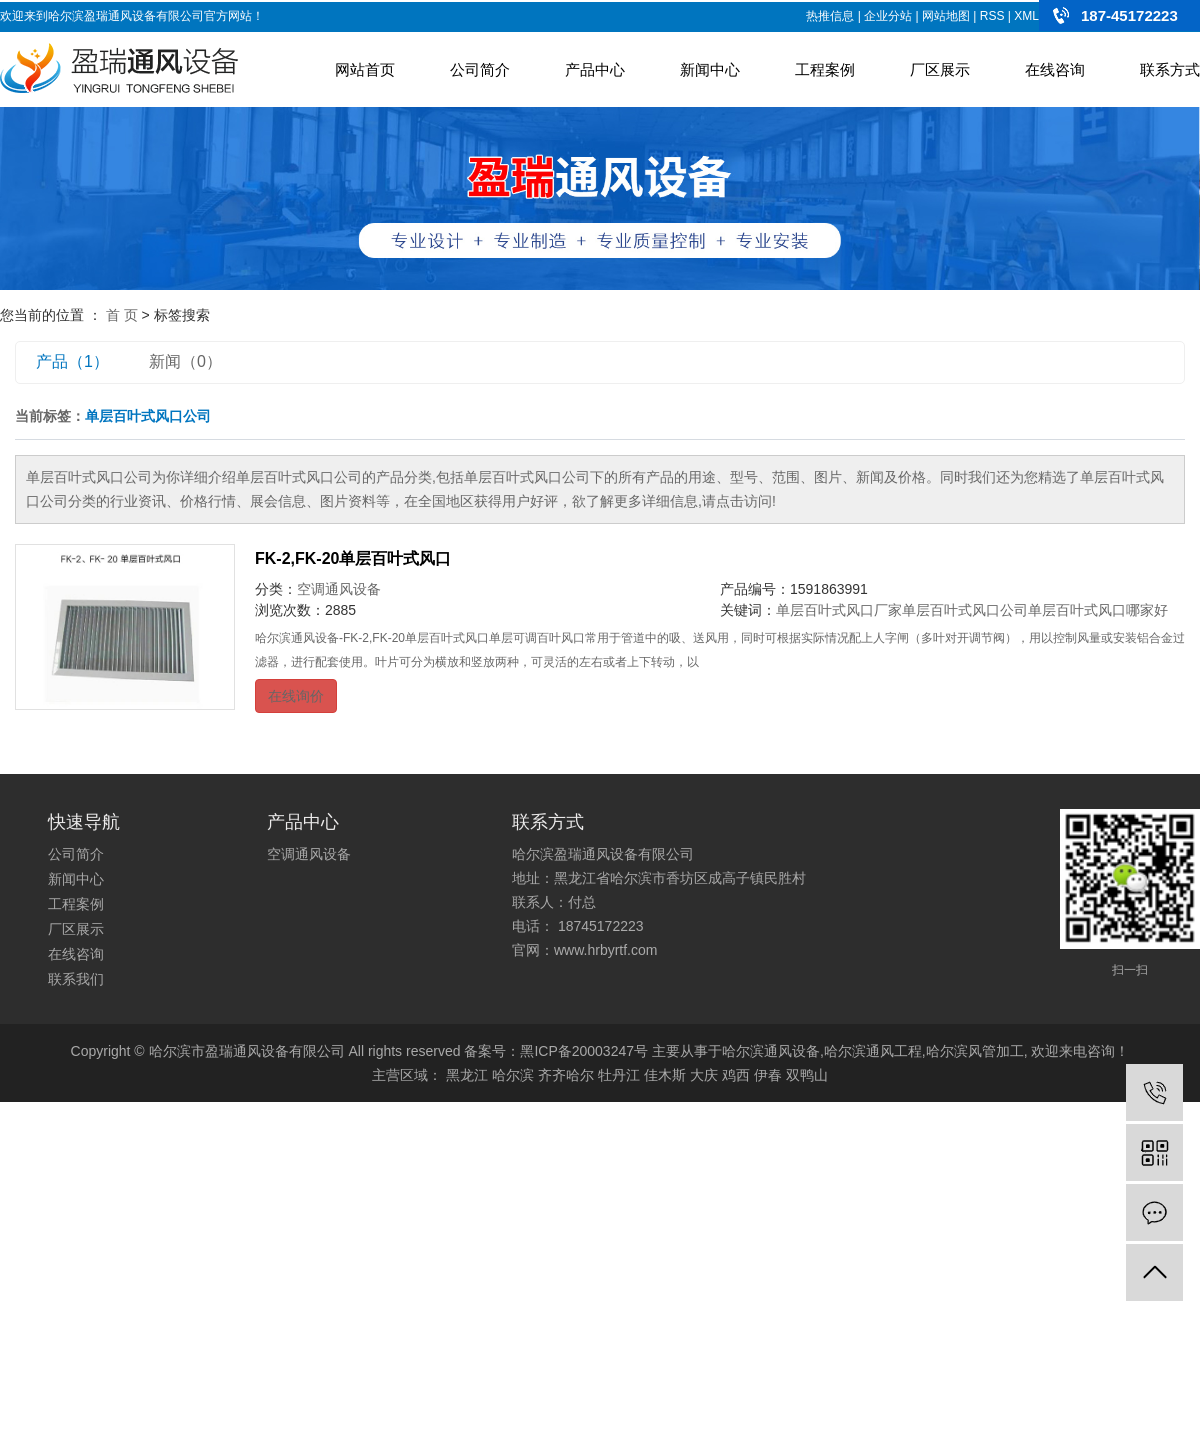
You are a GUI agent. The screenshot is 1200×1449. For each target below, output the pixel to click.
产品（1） (72, 361)
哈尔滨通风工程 (873, 1051)
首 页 (122, 315)
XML (1026, 16)
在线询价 (296, 696)
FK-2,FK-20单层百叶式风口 (353, 558)
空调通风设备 (339, 589)
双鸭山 (807, 1075)
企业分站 (888, 16)
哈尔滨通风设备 (771, 1051)
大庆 (704, 1075)
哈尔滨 (513, 1075)
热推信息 (830, 16)
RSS (992, 16)
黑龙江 (467, 1075)
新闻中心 (710, 69)
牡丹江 (619, 1075)
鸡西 (736, 1075)
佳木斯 (665, 1075)
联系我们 (76, 979)
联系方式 (1170, 69)
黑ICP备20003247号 (584, 1051)
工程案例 (825, 69)
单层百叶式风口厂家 (839, 610)
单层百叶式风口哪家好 (1098, 610)
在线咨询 (1055, 69)
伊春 (768, 1075)
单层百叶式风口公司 (965, 610)
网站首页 (365, 69)
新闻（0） (185, 361)
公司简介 (480, 69)
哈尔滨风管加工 (975, 1051)
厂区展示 (940, 69)
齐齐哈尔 (566, 1075)
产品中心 (595, 69)
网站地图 (946, 16)
